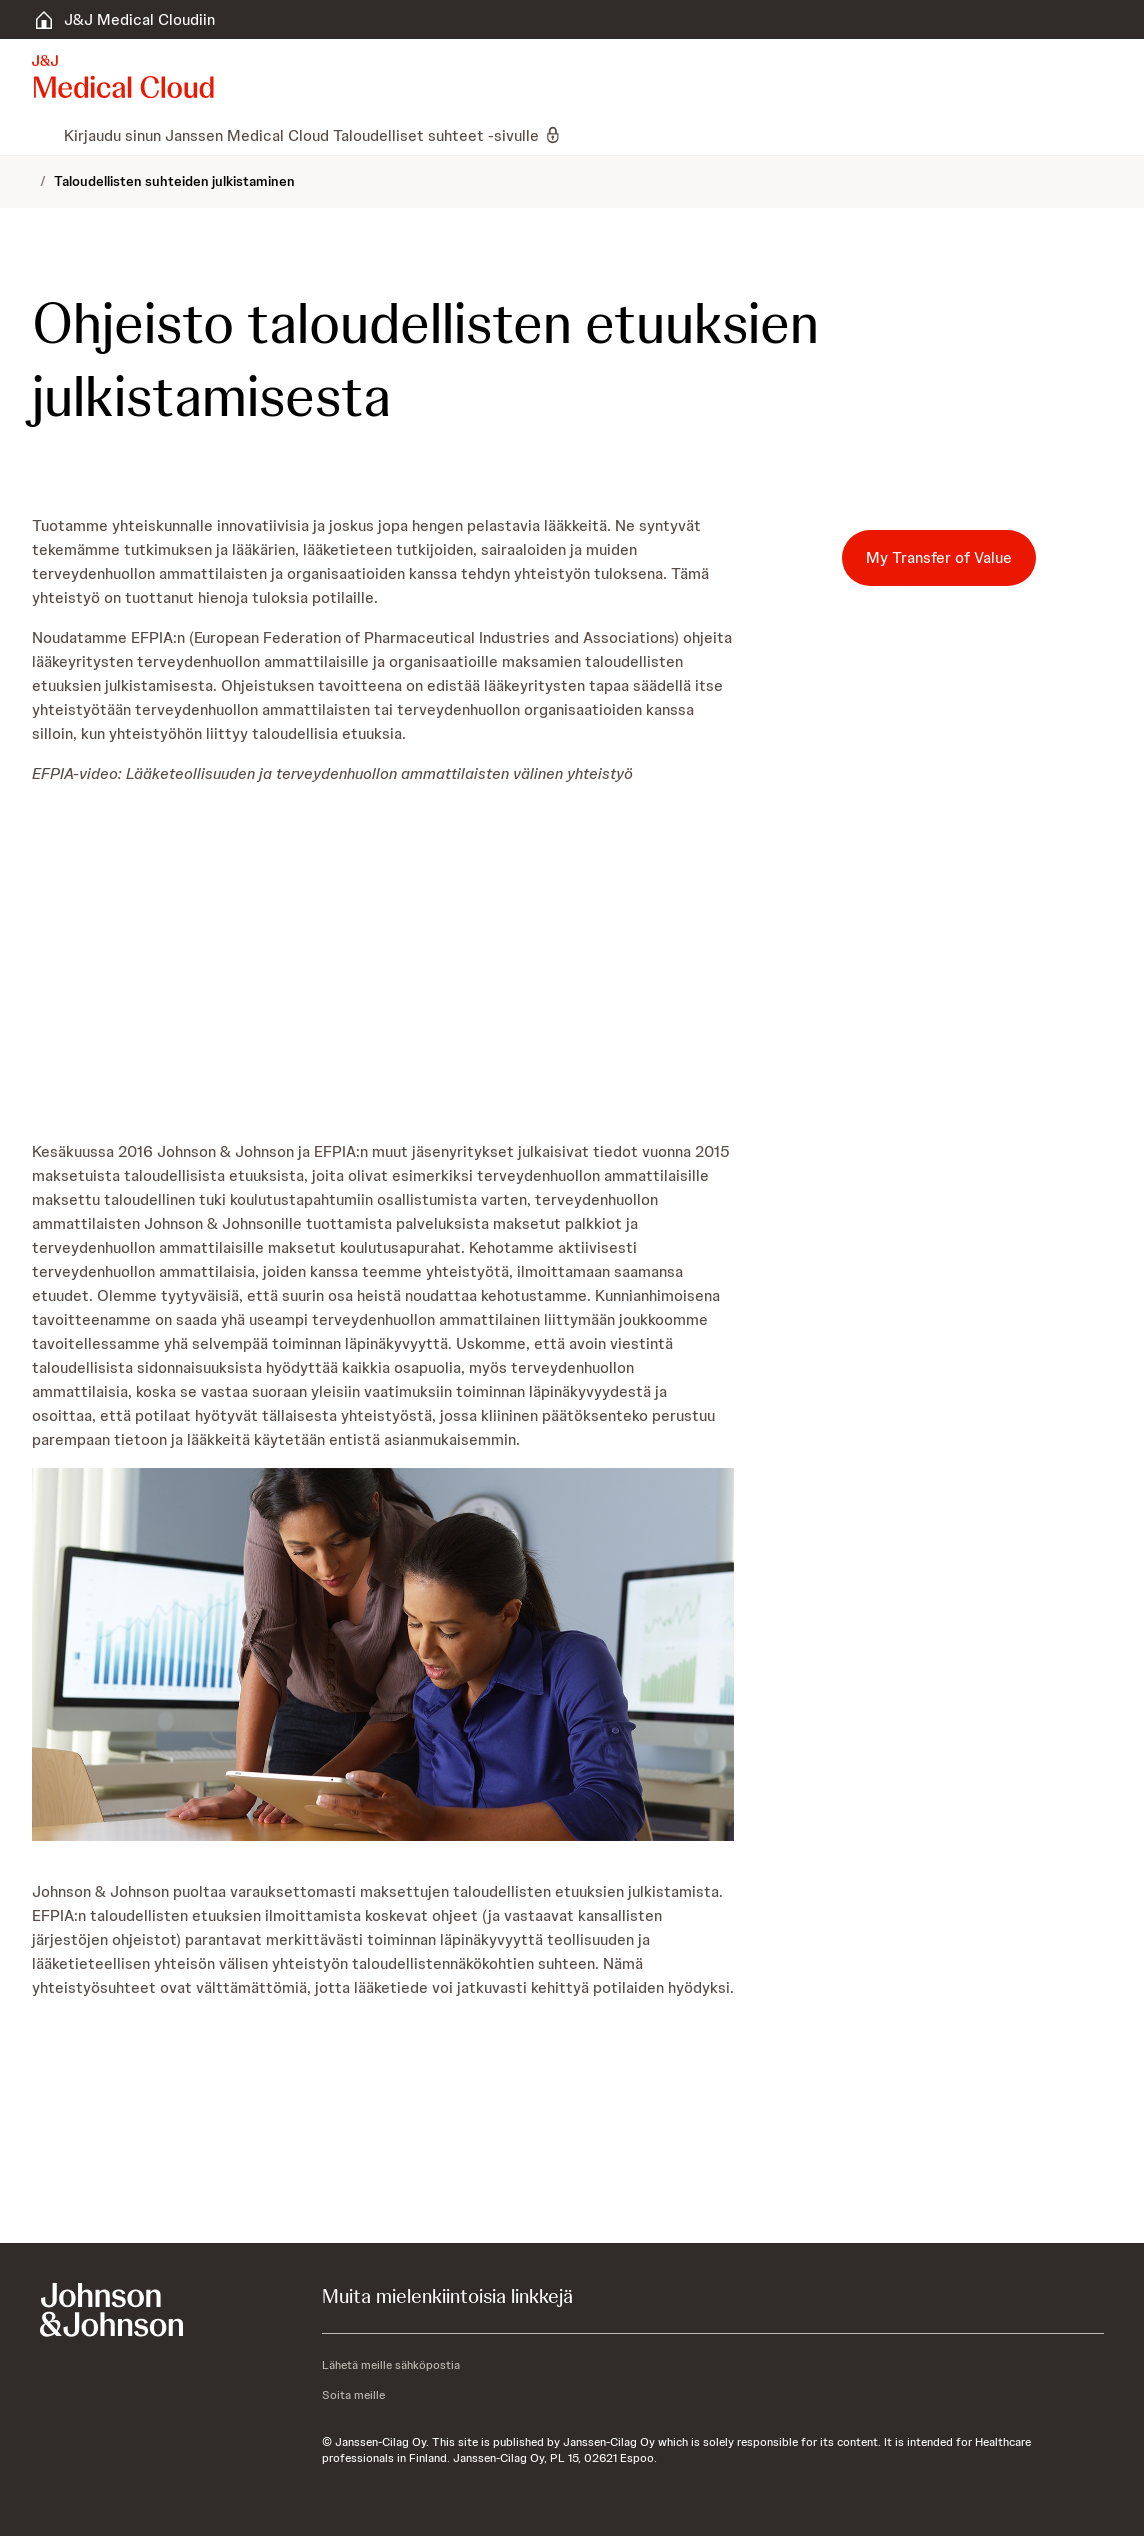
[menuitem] (40, 135)
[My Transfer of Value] (939, 558)
